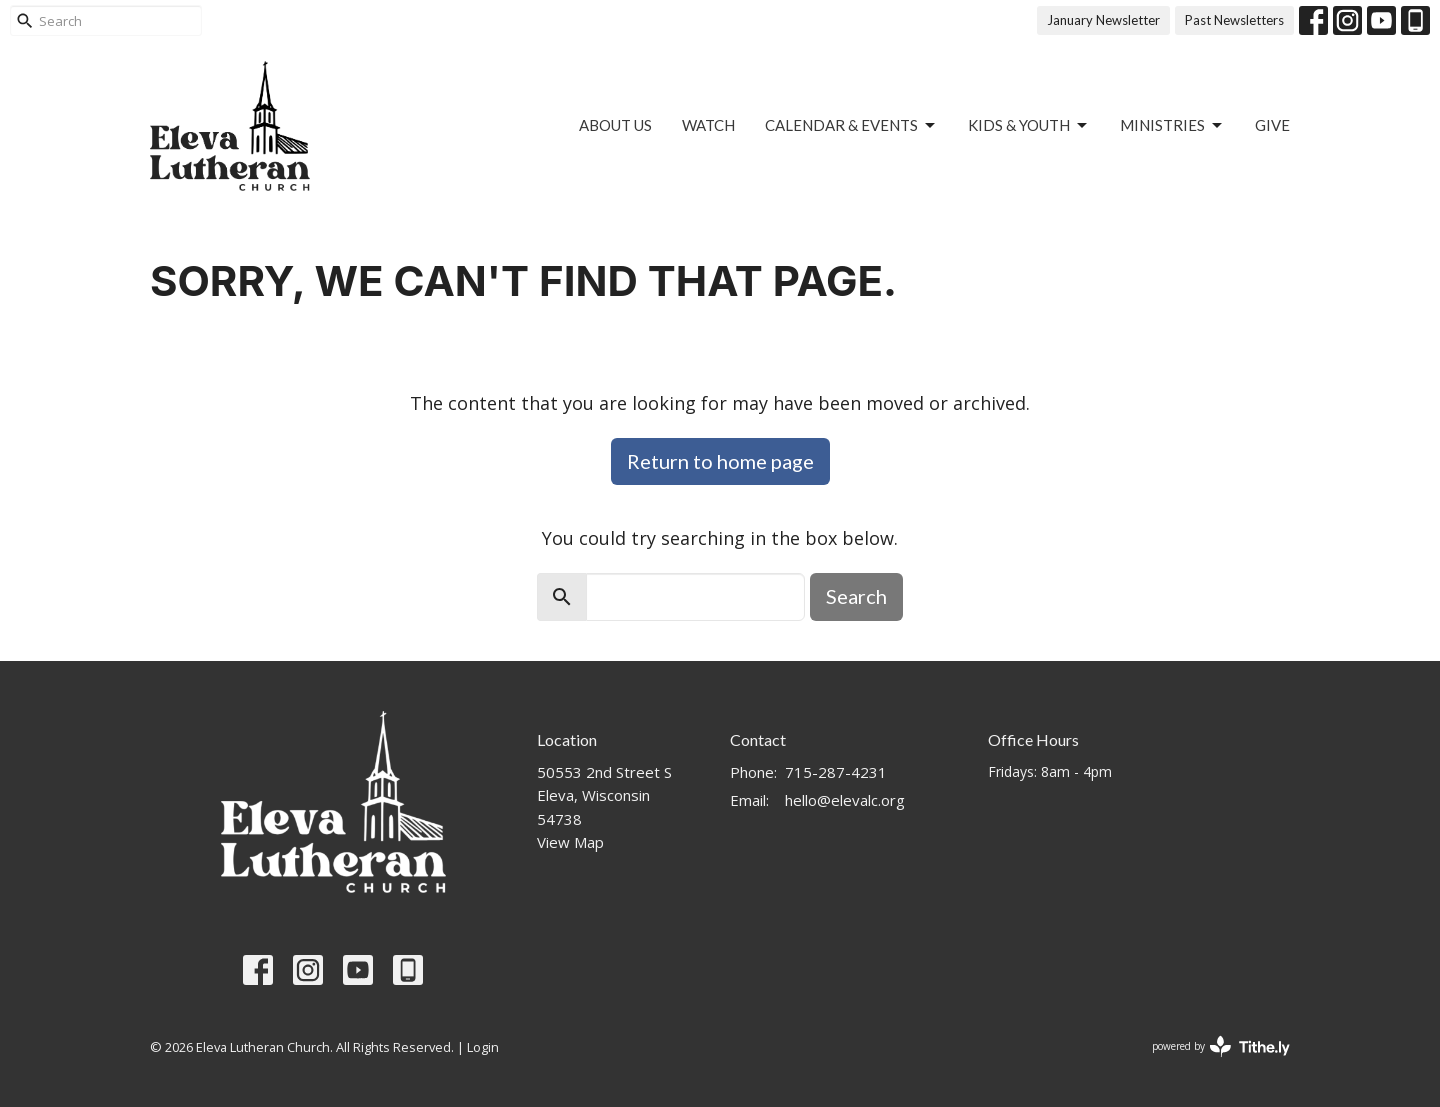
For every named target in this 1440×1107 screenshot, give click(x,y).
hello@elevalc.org (845, 800)
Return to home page (720, 461)
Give (1272, 125)
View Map (570, 842)
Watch (708, 125)
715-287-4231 (836, 772)
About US (615, 125)
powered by (1221, 1046)
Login (483, 1047)
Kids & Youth (1029, 126)
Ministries (1172, 126)
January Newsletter (1103, 20)
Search (856, 596)
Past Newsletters (1234, 20)
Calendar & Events (851, 126)
